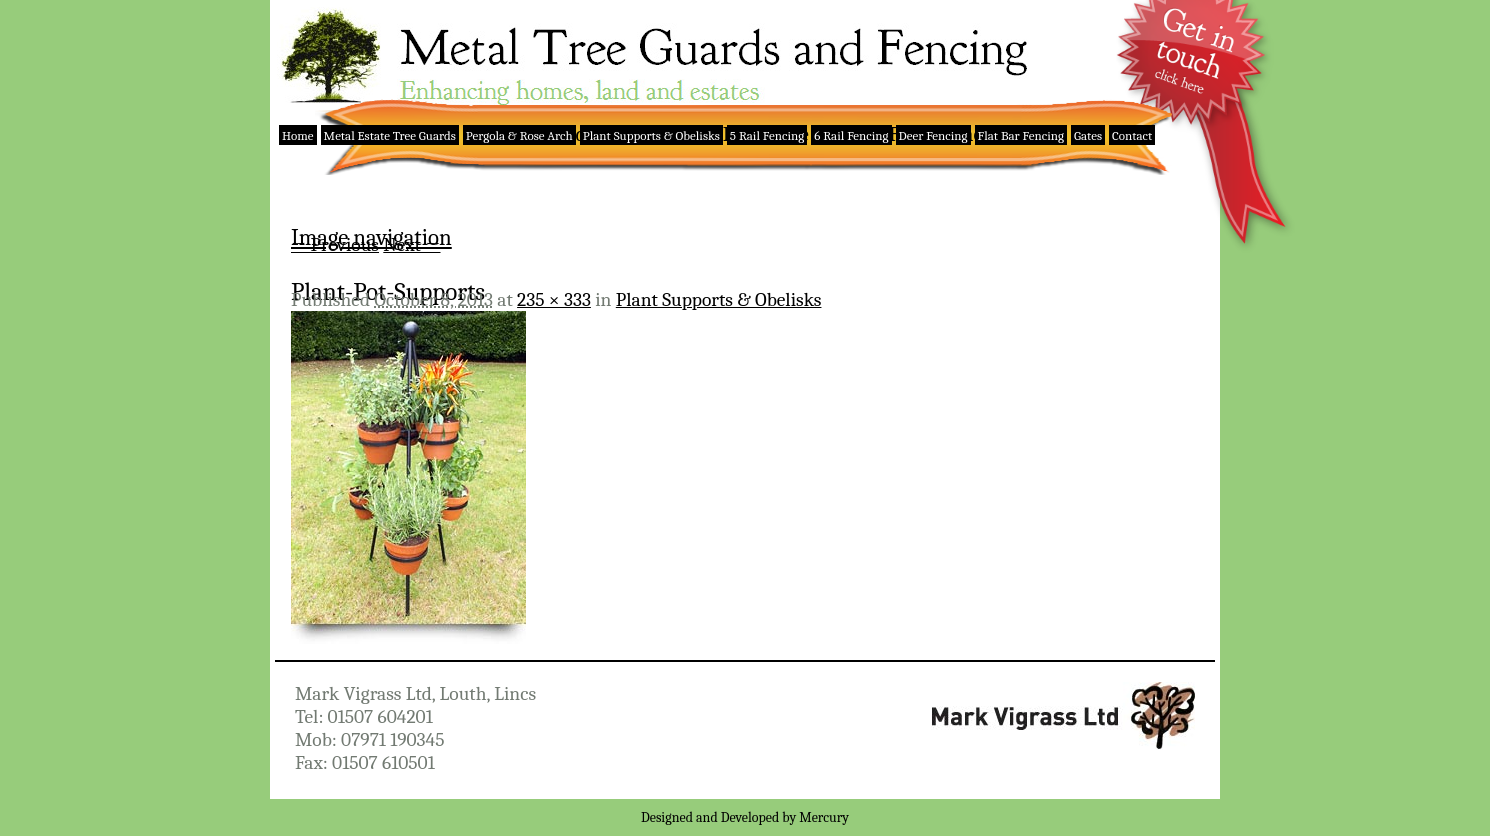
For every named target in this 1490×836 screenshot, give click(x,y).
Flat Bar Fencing (1021, 135)
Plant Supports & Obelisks (651, 135)
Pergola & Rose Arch (519, 135)
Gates (1088, 135)
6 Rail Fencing (851, 135)
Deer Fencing (933, 135)
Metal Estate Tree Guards (390, 135)
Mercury (824, 817)
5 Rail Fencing (767, 135)
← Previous (335, 244)
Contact (1132, 135)
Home (298, 135)
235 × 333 (554, 299)
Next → (411, 244)
